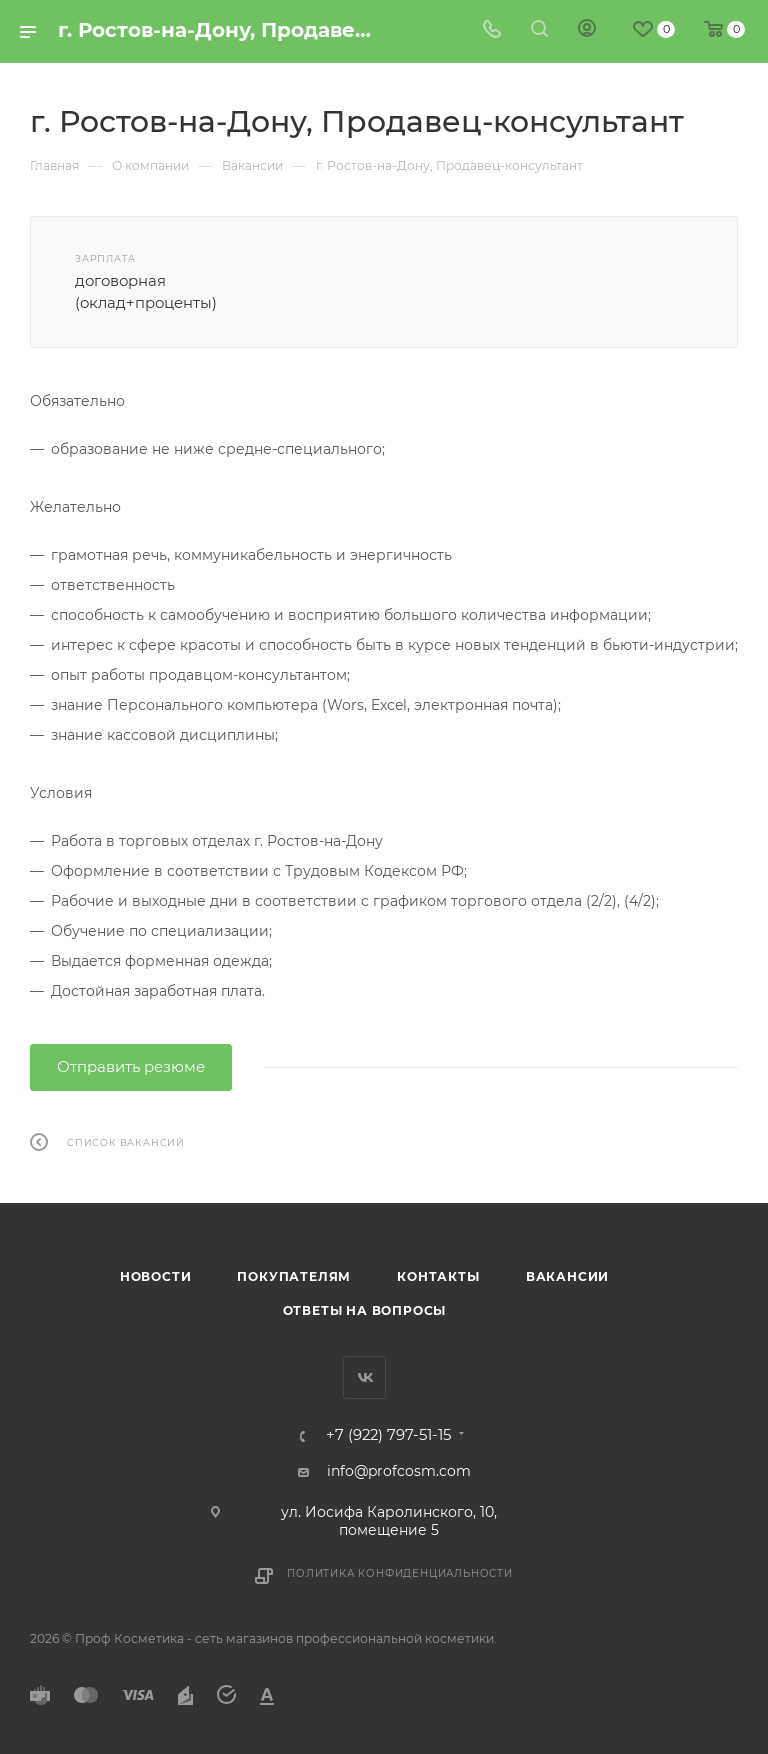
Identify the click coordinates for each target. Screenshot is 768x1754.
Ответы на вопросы (365, 1310)
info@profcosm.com (399, 1471)
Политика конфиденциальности (400, 1573)
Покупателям (294, 1276)
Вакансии (567, 1276)
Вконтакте (364, 1377)
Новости (156, 1276)
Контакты (438, 1276)
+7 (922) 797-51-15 (388, 1435)
